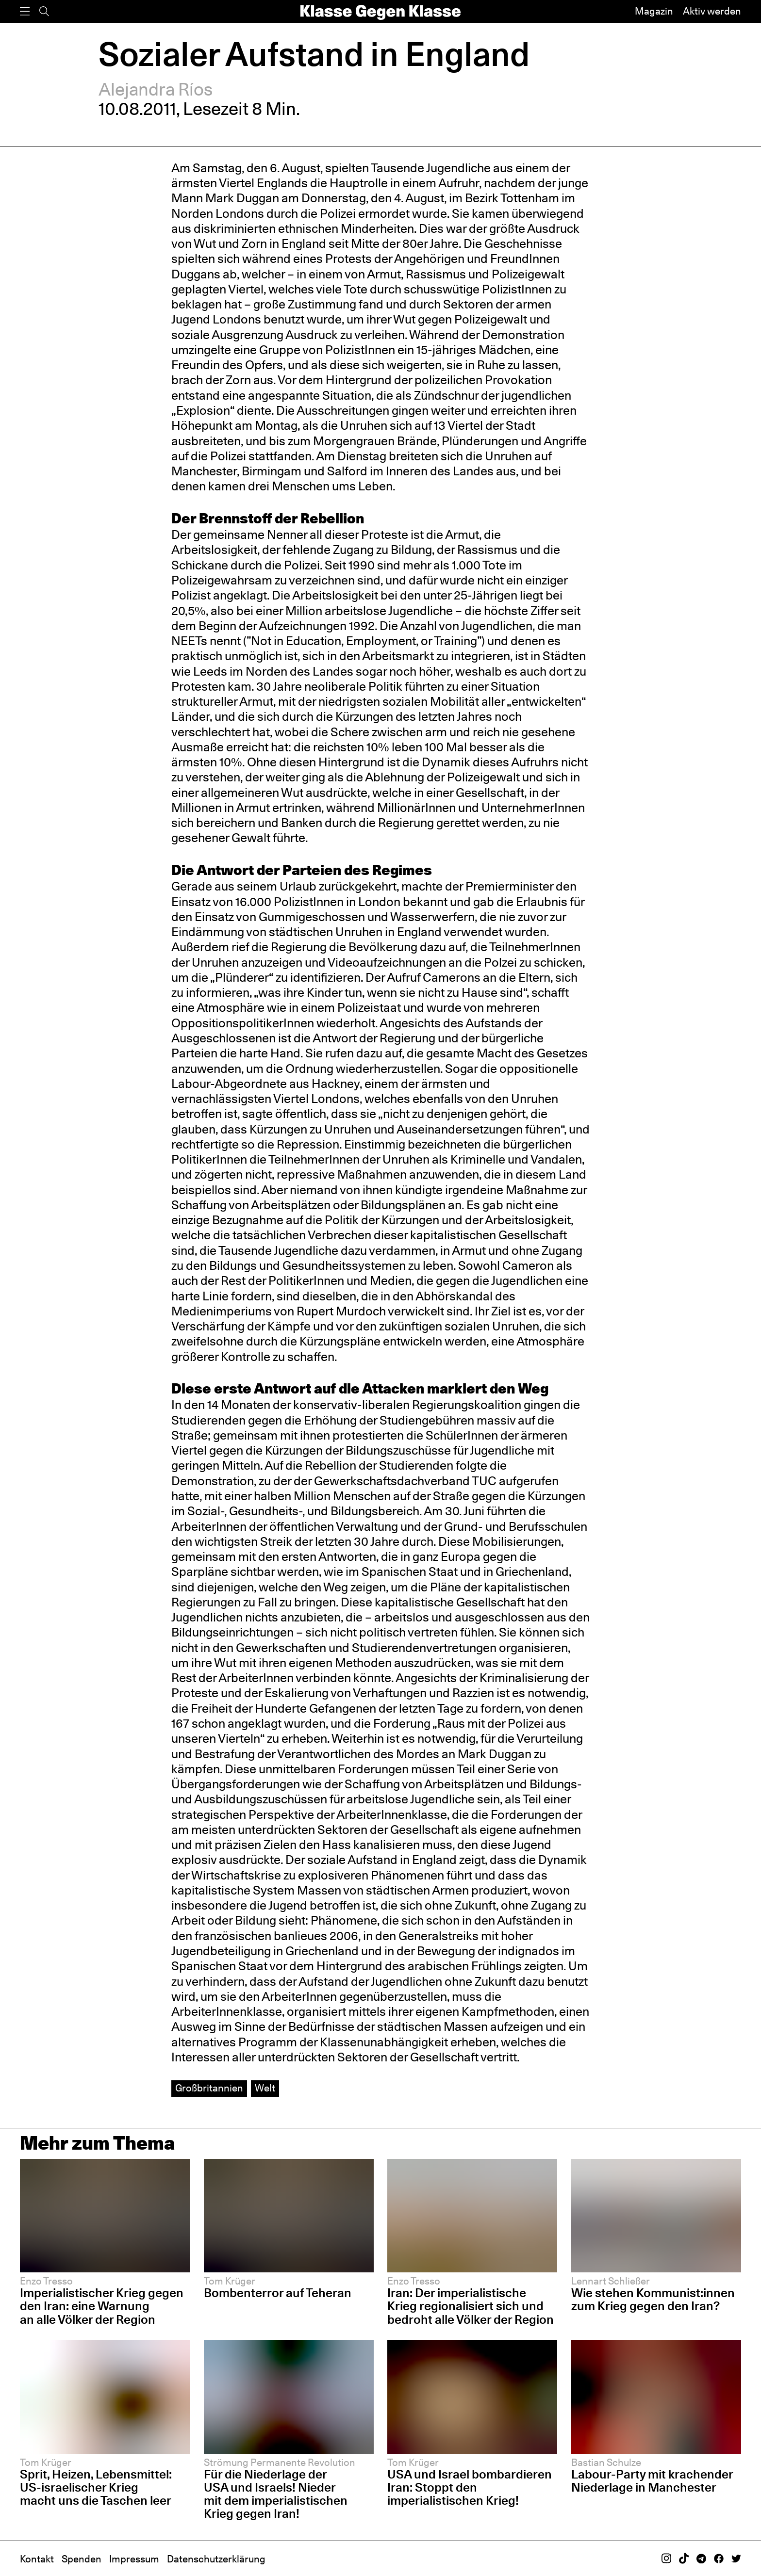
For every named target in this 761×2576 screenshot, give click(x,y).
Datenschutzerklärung (216, 2559)
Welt (265, 2088)
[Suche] (44, 11)
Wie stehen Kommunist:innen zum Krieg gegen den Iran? (653, 2299)
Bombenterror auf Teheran (277, 2292)
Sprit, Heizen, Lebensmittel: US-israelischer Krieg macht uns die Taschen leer (96, 2487)
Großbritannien (209, 2088)
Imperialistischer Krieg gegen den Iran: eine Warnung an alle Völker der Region (101, 2305)
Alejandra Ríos (156, 89)
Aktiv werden (712, 11)
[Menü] (25, 11)
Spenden (81, 2559)
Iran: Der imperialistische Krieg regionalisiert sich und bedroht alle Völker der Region (470, 2305)
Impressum (134, 2559)
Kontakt (37, 2559)
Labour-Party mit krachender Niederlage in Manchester (652, 2481)
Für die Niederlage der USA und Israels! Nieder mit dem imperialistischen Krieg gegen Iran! (275, 2494)
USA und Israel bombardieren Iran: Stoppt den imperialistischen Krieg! (469, 2487)
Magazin (654, 11)
